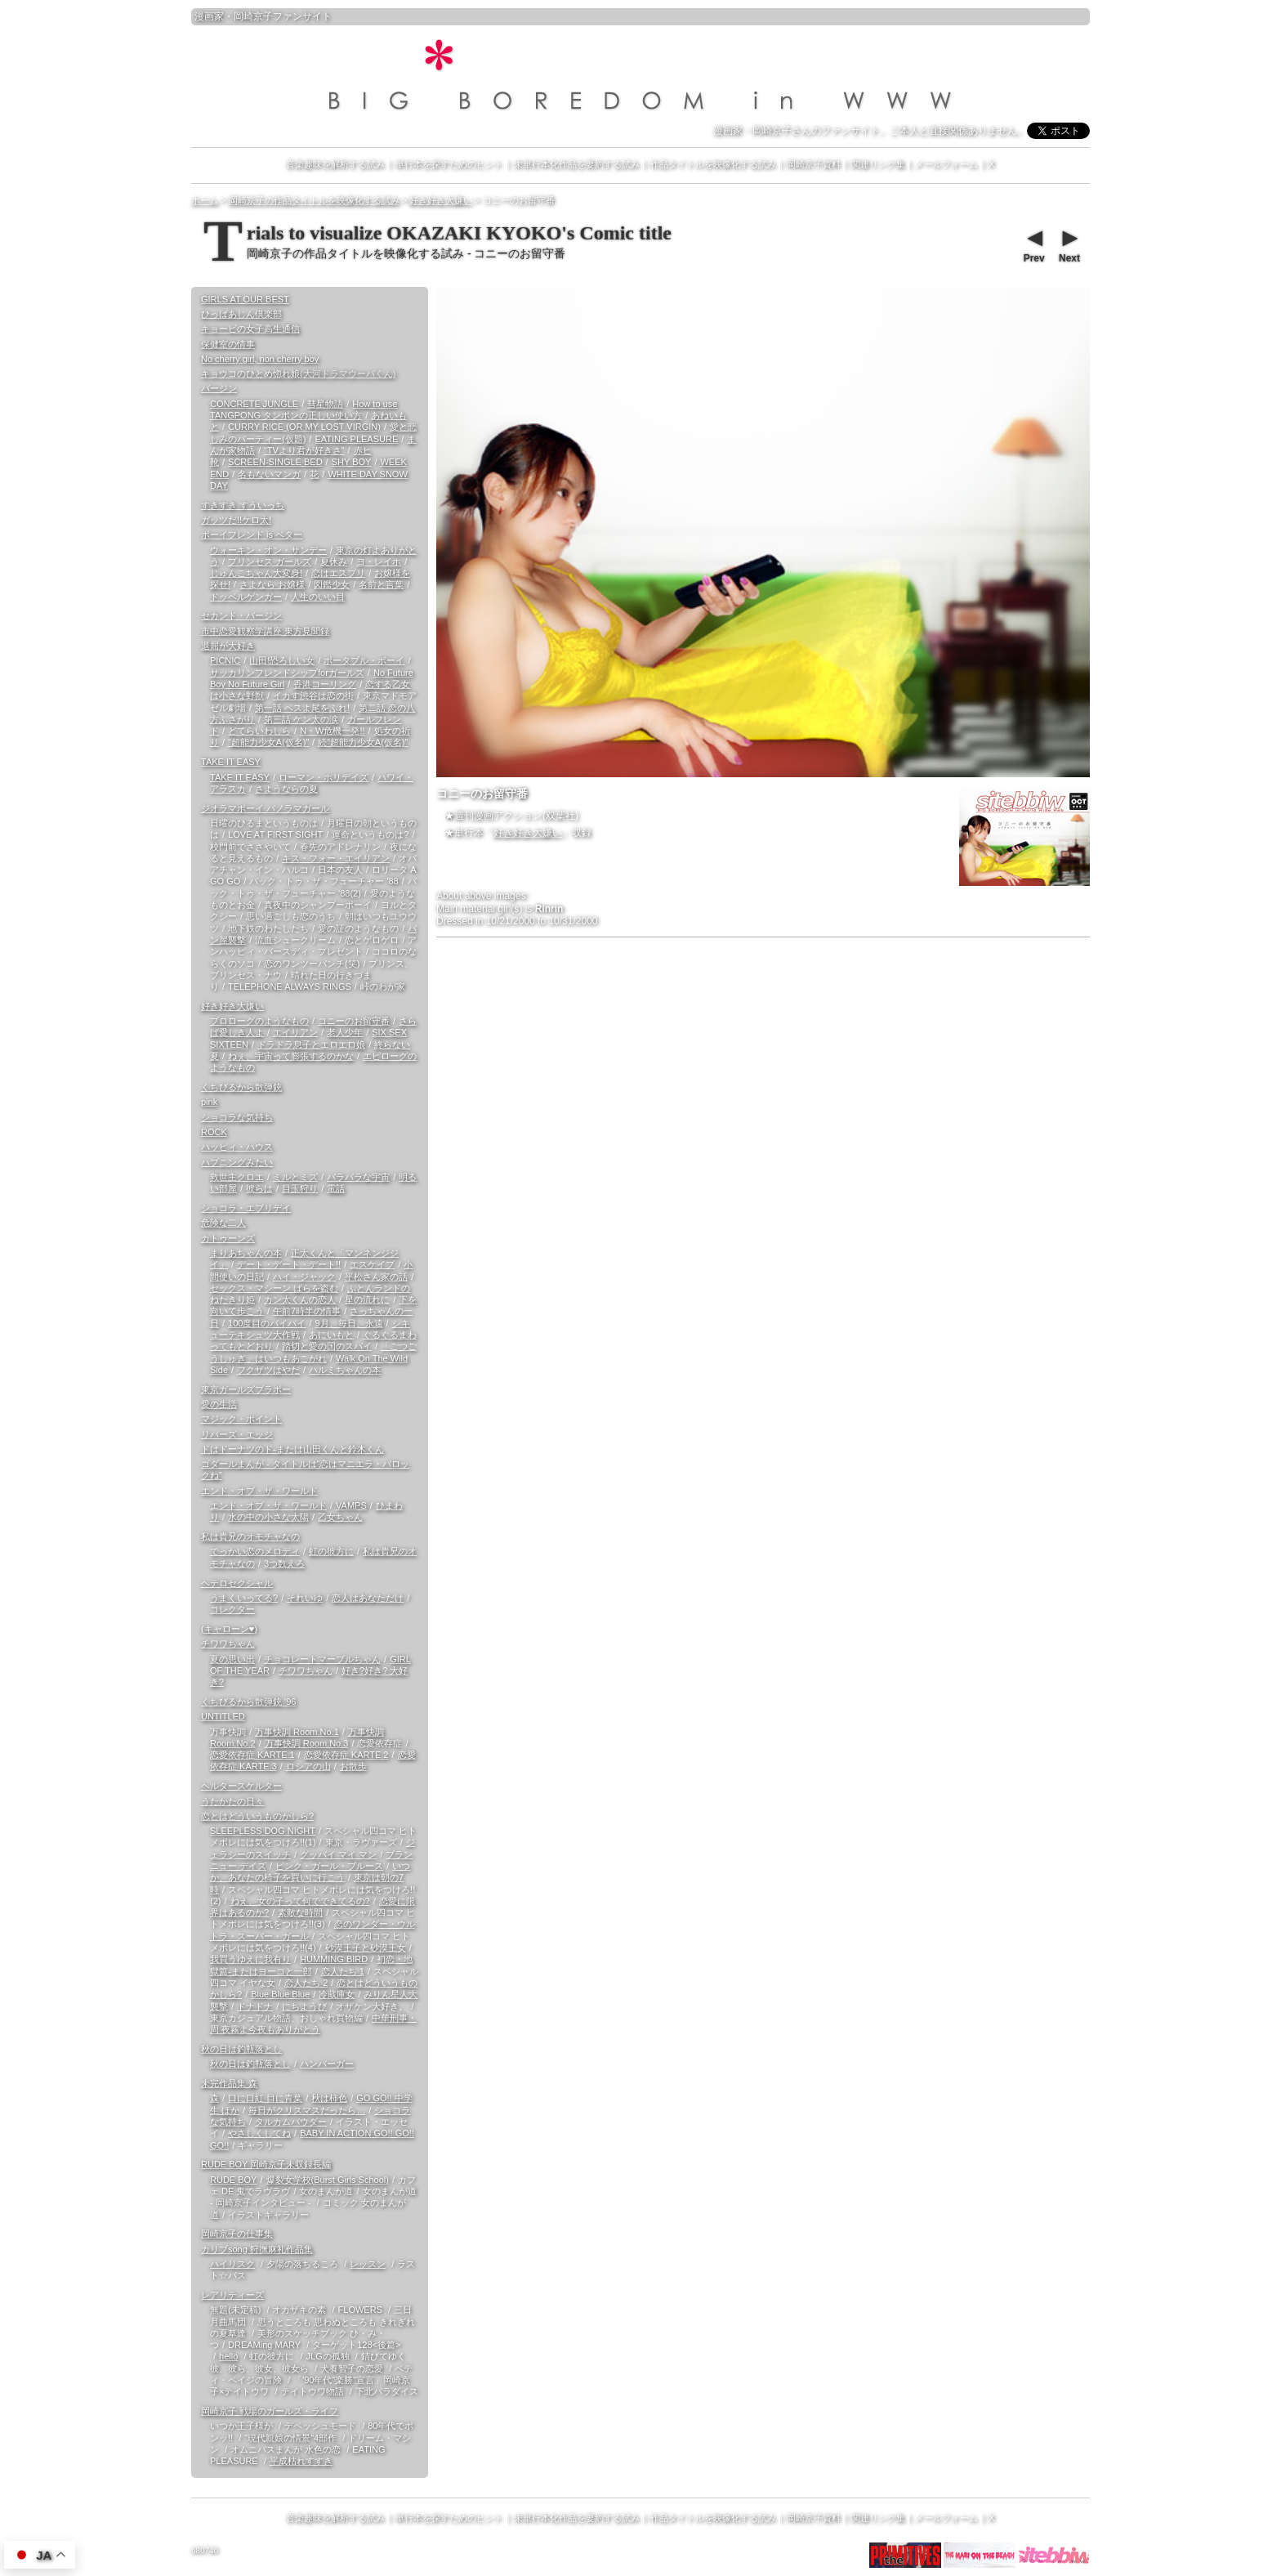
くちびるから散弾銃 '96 (248, 1701)
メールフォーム (946, 164)
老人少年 (345, 1032)
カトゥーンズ (228, 1238)
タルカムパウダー (291, 2122)
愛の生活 (219, 1404)
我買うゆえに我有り (250, 1959)
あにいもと (331, 1334)
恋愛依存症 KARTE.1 (252, 1755)
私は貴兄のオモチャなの (250, 1536)
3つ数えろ (284, 1563)
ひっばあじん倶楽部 (241, 314)
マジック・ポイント (241, 1419)
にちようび (304, 2006)
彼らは (259, 1188)
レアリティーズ (232, 2295)
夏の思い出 (232, 1659)
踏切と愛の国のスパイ (327, 1346)
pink (209, 1102)
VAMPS (351, 1505)
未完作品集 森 (229, 2083)
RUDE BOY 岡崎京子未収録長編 (266, 2164)
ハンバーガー (327, 2063)
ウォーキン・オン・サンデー (268, 550)
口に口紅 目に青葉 (265, 2098)
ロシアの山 (308, 1766)
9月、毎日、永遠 (348, 1323)
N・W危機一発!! (332, 731)
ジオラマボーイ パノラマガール (265, 808)
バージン (219, 388)
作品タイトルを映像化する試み (713, 164)
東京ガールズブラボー (246, 1389)
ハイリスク (232, 2264)
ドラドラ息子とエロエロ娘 (311, 1044)
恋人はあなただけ (368, 1598)
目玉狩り (300, 1188)
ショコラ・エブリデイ (246, 1208)
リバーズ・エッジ (237, 1434)
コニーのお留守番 (354, 1021)
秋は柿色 (329, 2098)
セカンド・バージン (241, 615)
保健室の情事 (228, 344)
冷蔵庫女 (337, 1994)
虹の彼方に (331, 1551)
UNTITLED (223, 1716)
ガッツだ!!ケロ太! (236, 520)
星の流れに (367, 1299)
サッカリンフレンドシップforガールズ (287, 673)
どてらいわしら (259, 731)
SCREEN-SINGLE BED (275, 462)
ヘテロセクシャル (237, 1583)
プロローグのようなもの (259, 1021)
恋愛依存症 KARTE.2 (346, 1755)
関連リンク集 (878, 164)
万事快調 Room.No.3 (307, 1743)
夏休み (333, 561)
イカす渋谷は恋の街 (313, 695)
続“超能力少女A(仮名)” (363, 742)
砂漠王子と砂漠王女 (365, 1947)
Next (1068, 244)
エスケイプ (372, 1264)
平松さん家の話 (376, 1276)
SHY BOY (352, 462)
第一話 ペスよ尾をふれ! (302, 708)
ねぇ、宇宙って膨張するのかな (291, 1056)
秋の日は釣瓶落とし (241, 2049)
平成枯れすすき (301, 2461)
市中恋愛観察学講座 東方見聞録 (265, 631)
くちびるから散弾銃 (241, 1087)
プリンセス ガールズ (269, 561)
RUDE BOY (233, 2180)
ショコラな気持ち (237, 1117)
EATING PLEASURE (356, 439)
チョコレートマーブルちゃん (322, 1659)
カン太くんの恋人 (300, 1299)
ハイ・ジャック (304, 1276)
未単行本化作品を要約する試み (577, 164)
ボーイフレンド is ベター (251, 534)
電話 (336, 1188)
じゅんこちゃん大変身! (256, 573)
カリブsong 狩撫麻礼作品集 (257, 2249)
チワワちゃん (228, 1643)
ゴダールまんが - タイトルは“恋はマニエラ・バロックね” (305, 1469)
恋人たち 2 (306, 1983)
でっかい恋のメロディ (255, 1551)
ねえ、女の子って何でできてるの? (300, 1901)
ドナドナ (255, 2006)
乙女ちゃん (340, 1517)
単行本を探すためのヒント (449, 164)
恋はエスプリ (338, 573)
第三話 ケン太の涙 (301, 719)
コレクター (232, 1609)
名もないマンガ (269, 474)
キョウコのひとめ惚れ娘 (298, 373)
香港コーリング (324, 684)
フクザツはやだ (268, 1370)
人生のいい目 (318, 597)
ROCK (214, 1132)
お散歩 (353, 1766)
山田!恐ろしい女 (282, 660)
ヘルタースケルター (241, 1786)
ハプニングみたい (237, 1162)
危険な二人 (223, 1223)
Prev (1033, 244)
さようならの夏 (286, 789)
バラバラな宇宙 (358, 1177)
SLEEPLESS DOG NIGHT (262, 1831)
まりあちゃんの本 (246, 1253)
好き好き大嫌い (527, 833)
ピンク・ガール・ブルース (329, 1866)
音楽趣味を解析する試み (335, 164)
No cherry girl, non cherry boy (260, 359)
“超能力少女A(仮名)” (268, 742)
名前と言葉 (381, 584)
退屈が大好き (228, 646)
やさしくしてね (259, 2133)
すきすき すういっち (242, 505)
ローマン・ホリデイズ (323, 777)
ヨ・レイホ (378, 561)
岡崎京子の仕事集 (237, 2233)
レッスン (368, 2264)
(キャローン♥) (229, 1629)
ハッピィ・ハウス (237, 1147)
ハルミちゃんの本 (345, 1370)
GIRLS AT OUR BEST (245, 299)
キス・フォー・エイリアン (336, 858)
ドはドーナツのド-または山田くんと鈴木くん (292, 1449)
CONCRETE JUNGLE (254, 404)
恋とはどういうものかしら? (257, 1816)
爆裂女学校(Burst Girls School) (327, 2180)
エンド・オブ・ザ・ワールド (259, 1491)
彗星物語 (325, 404)
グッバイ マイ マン (338, 1854)
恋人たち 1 (342, 1971)
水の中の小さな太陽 (268, 1517)
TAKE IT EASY (231, 762)
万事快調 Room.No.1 (297, 1732)
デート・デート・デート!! (289, 1264)
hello (228, 2356)
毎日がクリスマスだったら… (306, 2110)
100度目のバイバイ (267, 1323)
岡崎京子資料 (814, 164)
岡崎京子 (253, 16)
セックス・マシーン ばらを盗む (274, 1288)
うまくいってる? (244, 1598)
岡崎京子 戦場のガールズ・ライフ (269, 2411)
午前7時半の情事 (307, 1311)
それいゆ (305, 1598)
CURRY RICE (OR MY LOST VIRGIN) (304, 427)
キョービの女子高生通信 (250, 328)
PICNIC (225, 660)
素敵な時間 (300, 1912)
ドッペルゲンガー (246, 597)
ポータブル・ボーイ (364, 660)
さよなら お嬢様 (272, 584)
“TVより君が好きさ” (304, 450)
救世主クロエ (237, 1177)
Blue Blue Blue (280, 1994)
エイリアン (295, 1032)
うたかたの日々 (232, 1801)
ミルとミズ (295, 1177)
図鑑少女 (332, 584)
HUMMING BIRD (334, 1959)
